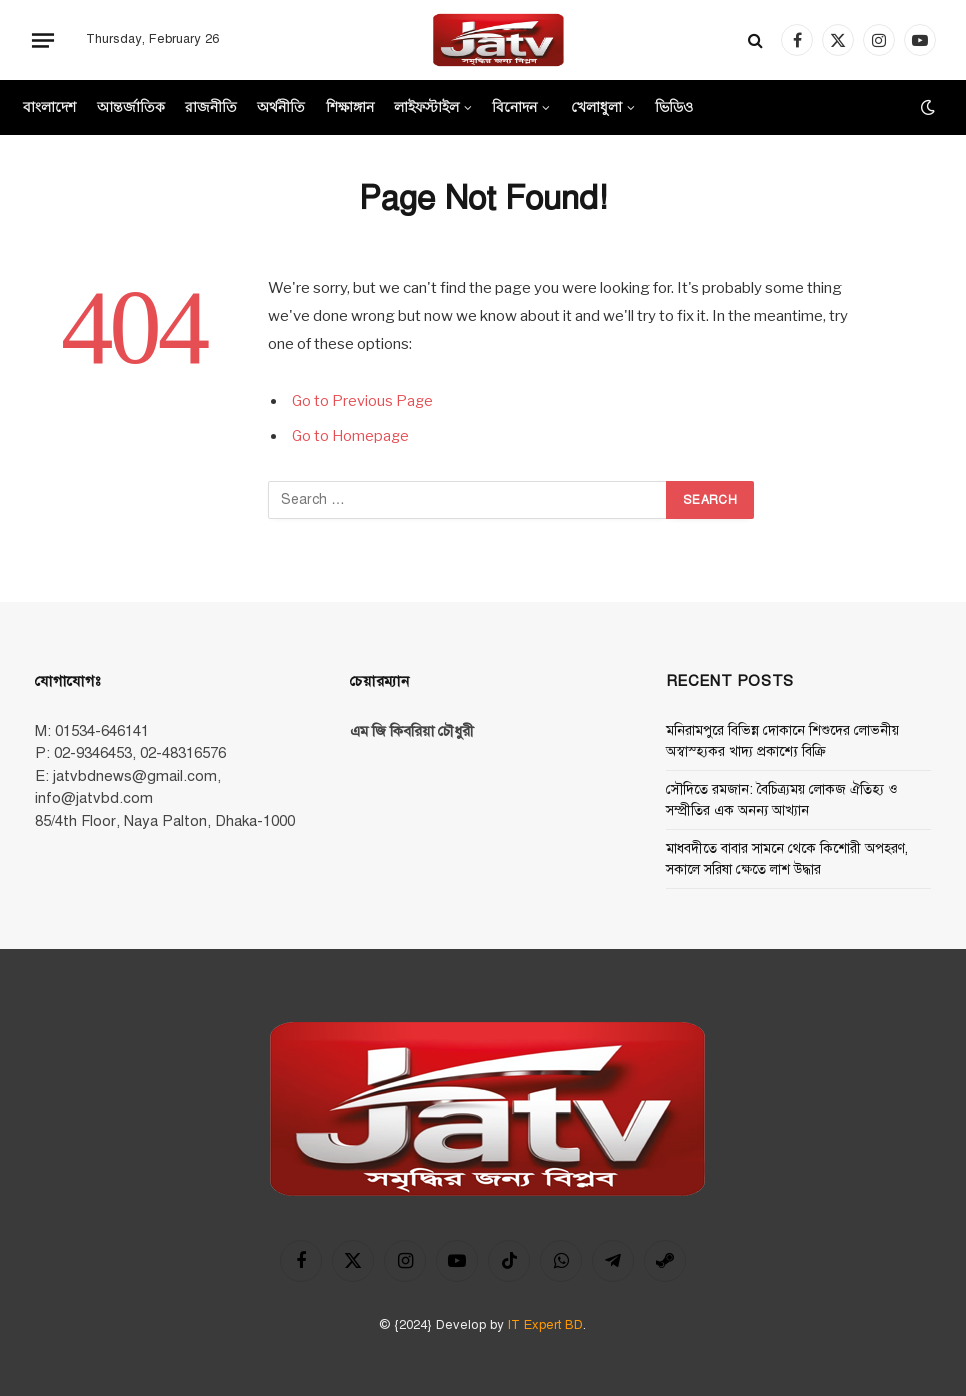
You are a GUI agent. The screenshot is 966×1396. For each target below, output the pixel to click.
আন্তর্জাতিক (131, 106)
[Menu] (43, 40)
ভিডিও (674, 106)
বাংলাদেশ (49, 106)
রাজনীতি (211, 106)
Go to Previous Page (363, 401)
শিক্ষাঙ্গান (350, 106)
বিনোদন (514, 106)
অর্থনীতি (281, 106)
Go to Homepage (352, 436)
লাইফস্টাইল (426, 106)
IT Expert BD (545, 1325)
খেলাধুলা (596, 106)
